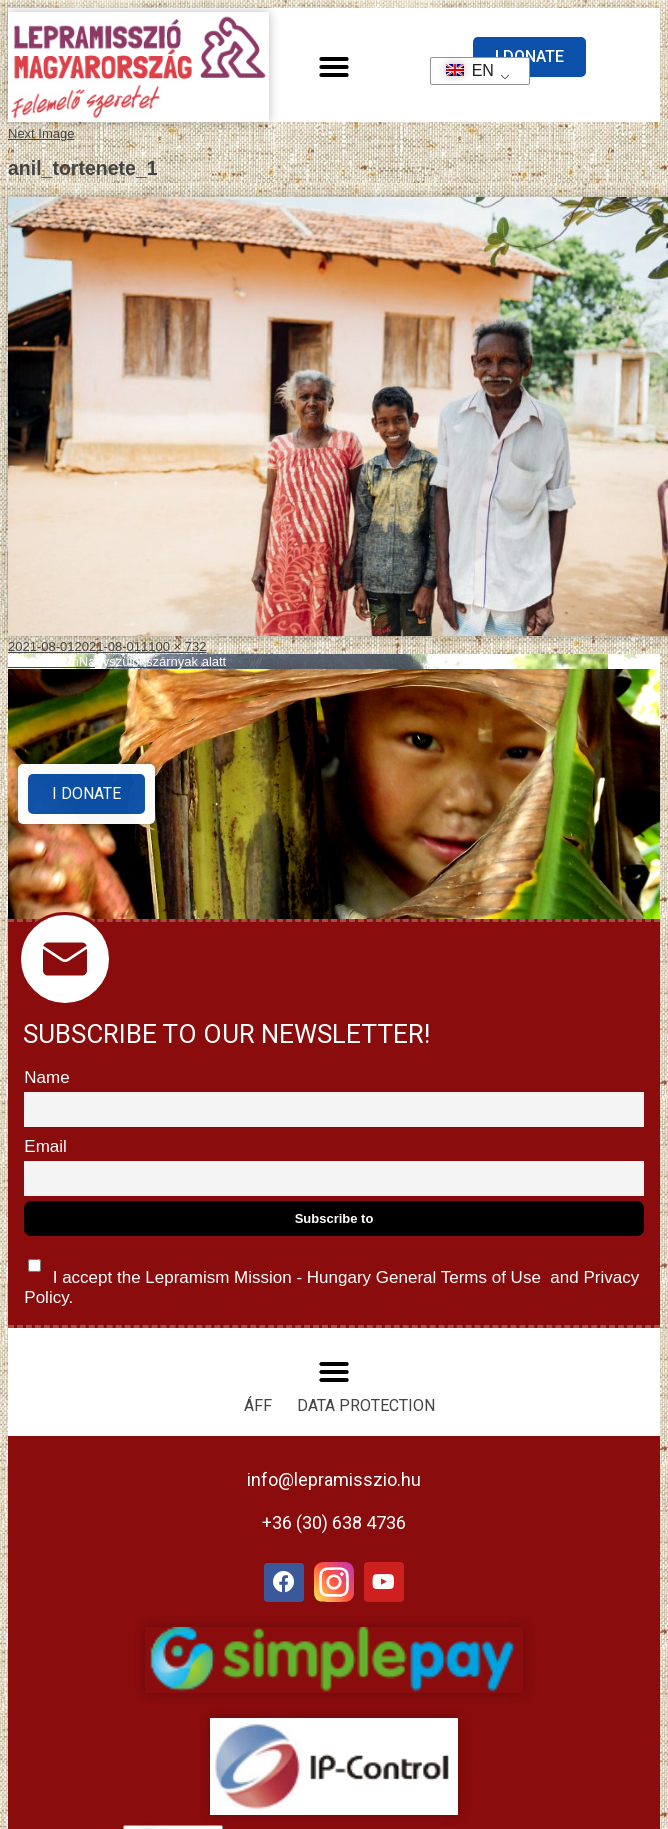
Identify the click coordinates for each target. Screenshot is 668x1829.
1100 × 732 (173, 646)
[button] (334, 67)
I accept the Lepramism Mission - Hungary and (331, 1277)
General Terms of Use (458, 1277)
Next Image (41, 133)
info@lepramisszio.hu (334, 1479)
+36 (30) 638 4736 (334, 1522)
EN (463, 70)
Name (46, 1077)
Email (45, 1146)
